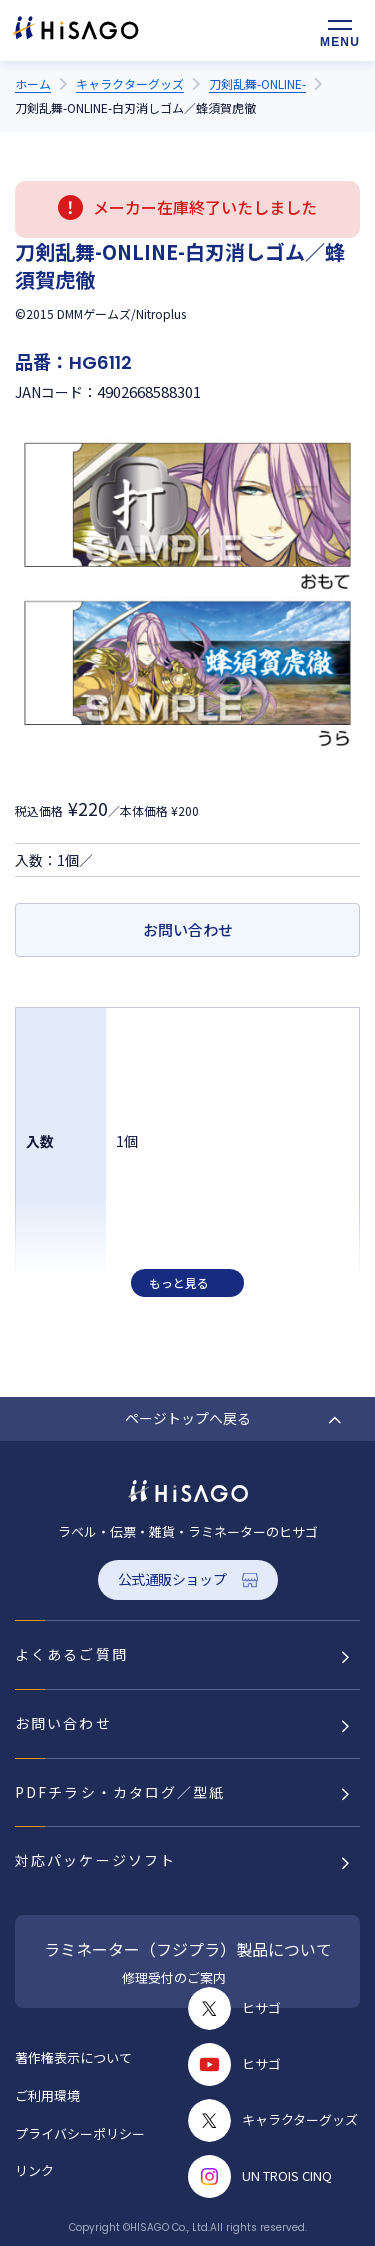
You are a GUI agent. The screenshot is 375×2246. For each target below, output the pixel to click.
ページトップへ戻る (188, 1418)
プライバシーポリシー (80, 2133)
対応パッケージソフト (95, 1860)
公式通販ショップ (172, 1579)
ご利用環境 (47, 2095)
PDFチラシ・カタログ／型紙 (120, 1792)
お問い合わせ (188, 929)
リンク (34, 2170)
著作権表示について (73, 2057)
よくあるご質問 (71, 1654)
